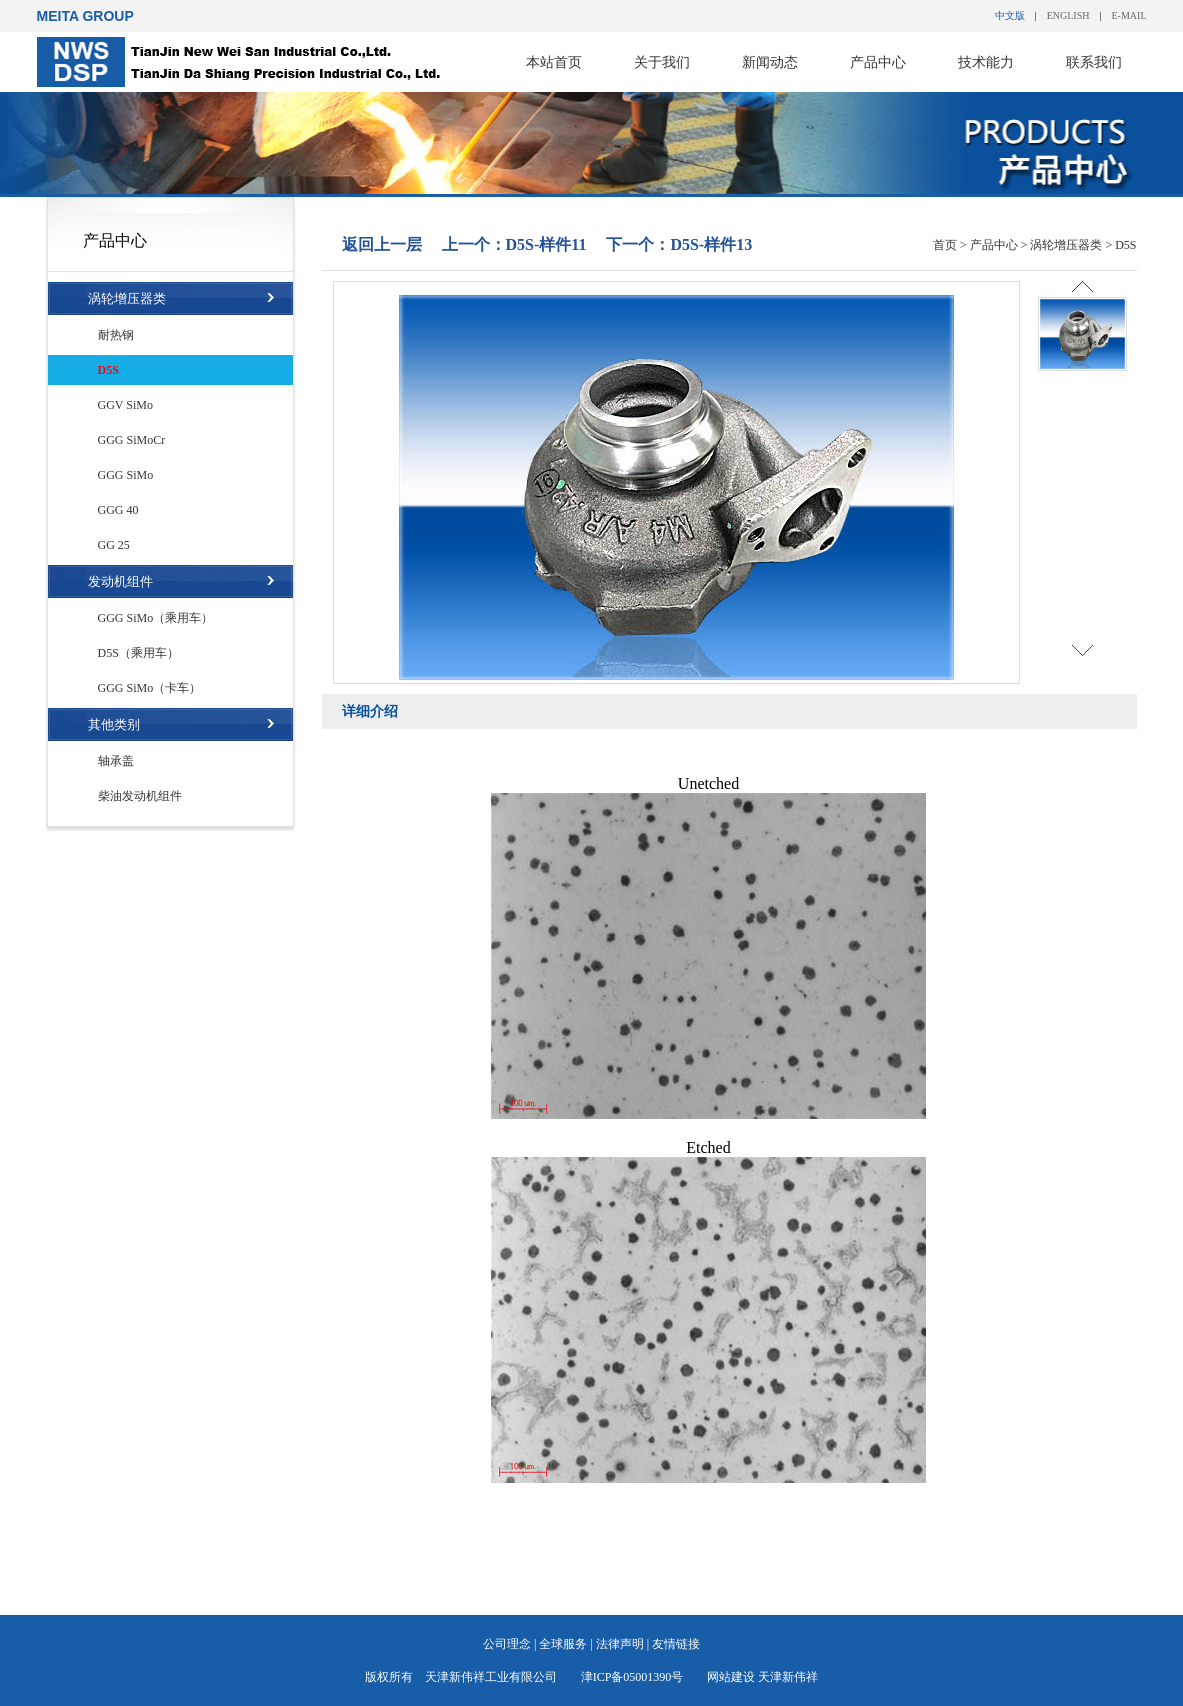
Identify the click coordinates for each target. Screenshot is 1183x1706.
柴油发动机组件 (140, 796)
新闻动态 (770, 62)
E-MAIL (1129, 15)
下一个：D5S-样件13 (679, 244)
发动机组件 (120, 581)
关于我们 (662, 62)
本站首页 (554, 62)
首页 (945, 245)
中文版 (1010, 15)
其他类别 (114, 724)
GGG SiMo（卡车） (150, 688)
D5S (108, 370)
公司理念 (507, 1644)
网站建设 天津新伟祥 (762, 1677)
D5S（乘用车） (138, 653)
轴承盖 (116, 761)
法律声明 (620, 1644)
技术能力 (986, 62)
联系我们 (1094, 62)
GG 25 (114, 545)
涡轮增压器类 (127, 298)
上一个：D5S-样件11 (514, 244)
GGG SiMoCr (132, 440)
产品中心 (878, 62)
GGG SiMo (126, 475)
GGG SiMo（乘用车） (156, 618)
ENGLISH (1068, 15)
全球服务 (563, 1644)
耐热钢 (116, 335)
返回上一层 (382, 244)
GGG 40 (118, 510)
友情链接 (676, 1644)
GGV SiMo (125, 405)
